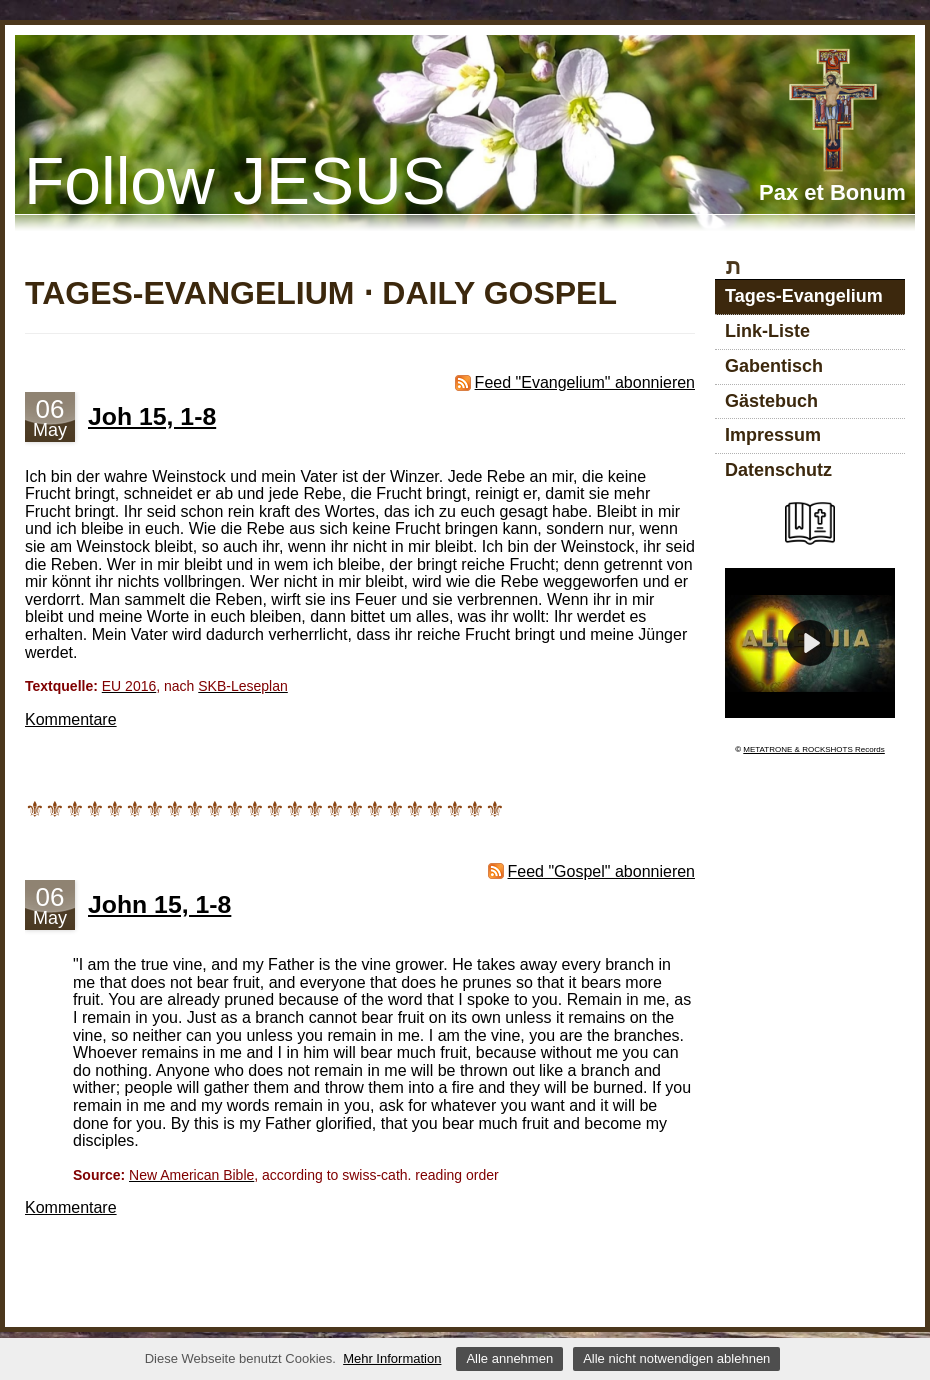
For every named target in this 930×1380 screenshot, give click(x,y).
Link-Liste (767, 331)
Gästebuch (771, 401)
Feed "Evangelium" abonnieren (585, 382)
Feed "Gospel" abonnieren (601, 871)
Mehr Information (392, 1358)
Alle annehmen (509, 1358)
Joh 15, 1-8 (152, 416)
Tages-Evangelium (804, 296)
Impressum (773, 435)
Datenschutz (778, 470)
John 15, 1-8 (159, 904)
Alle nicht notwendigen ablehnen (676, 1358)
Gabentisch (774, 366)
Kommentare (71, 719)
